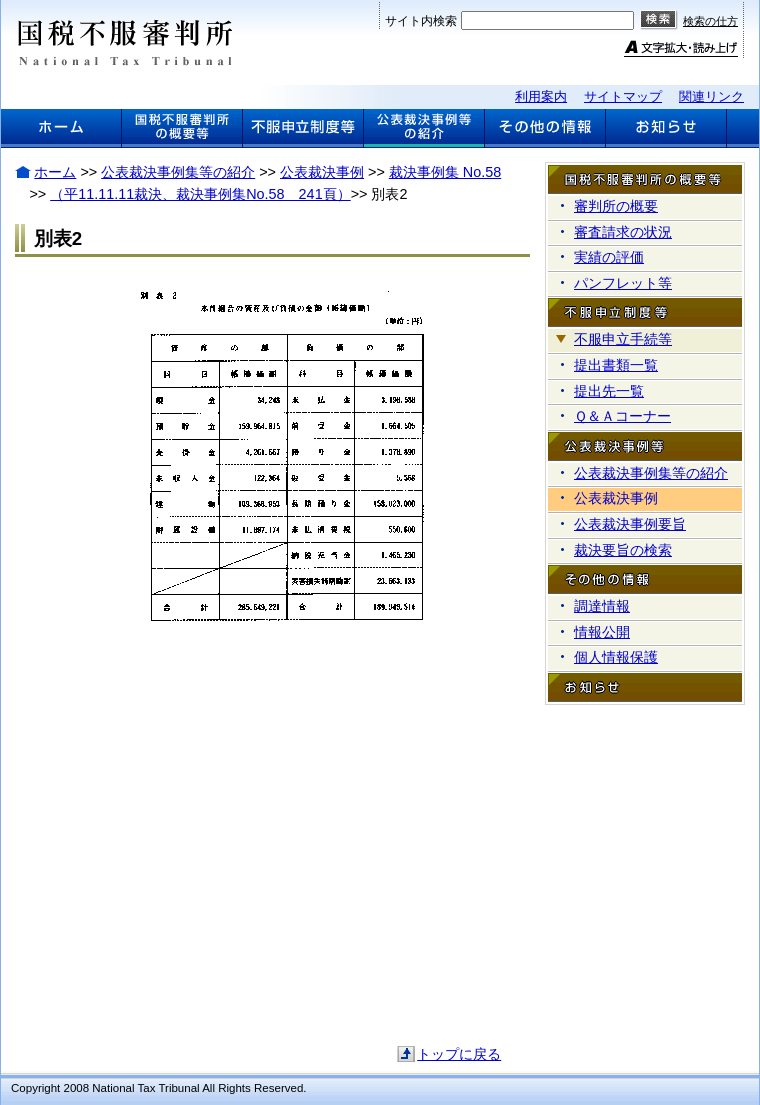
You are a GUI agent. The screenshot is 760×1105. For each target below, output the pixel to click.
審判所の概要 (616, 206)
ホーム (55, 172)
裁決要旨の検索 (623, 550)
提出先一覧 (609, 391)
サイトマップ (623, 96)
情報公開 (602, 632)
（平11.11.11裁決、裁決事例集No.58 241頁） (200, 194)
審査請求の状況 (623, 232)
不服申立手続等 (623, 339)
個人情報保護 (616, 657)
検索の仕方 (710, 21)
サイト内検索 (421, 21)
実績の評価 (609, 257)
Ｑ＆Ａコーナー (622, 416)
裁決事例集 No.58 (445, 172)
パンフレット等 (623, 283)
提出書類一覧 (616, 365)
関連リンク (711, 96)
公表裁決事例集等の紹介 (178, 172)
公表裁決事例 (322, 172)
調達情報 (602, 606)
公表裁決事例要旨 (630, 524)
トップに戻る (459, 1054)
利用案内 (541, 96)
